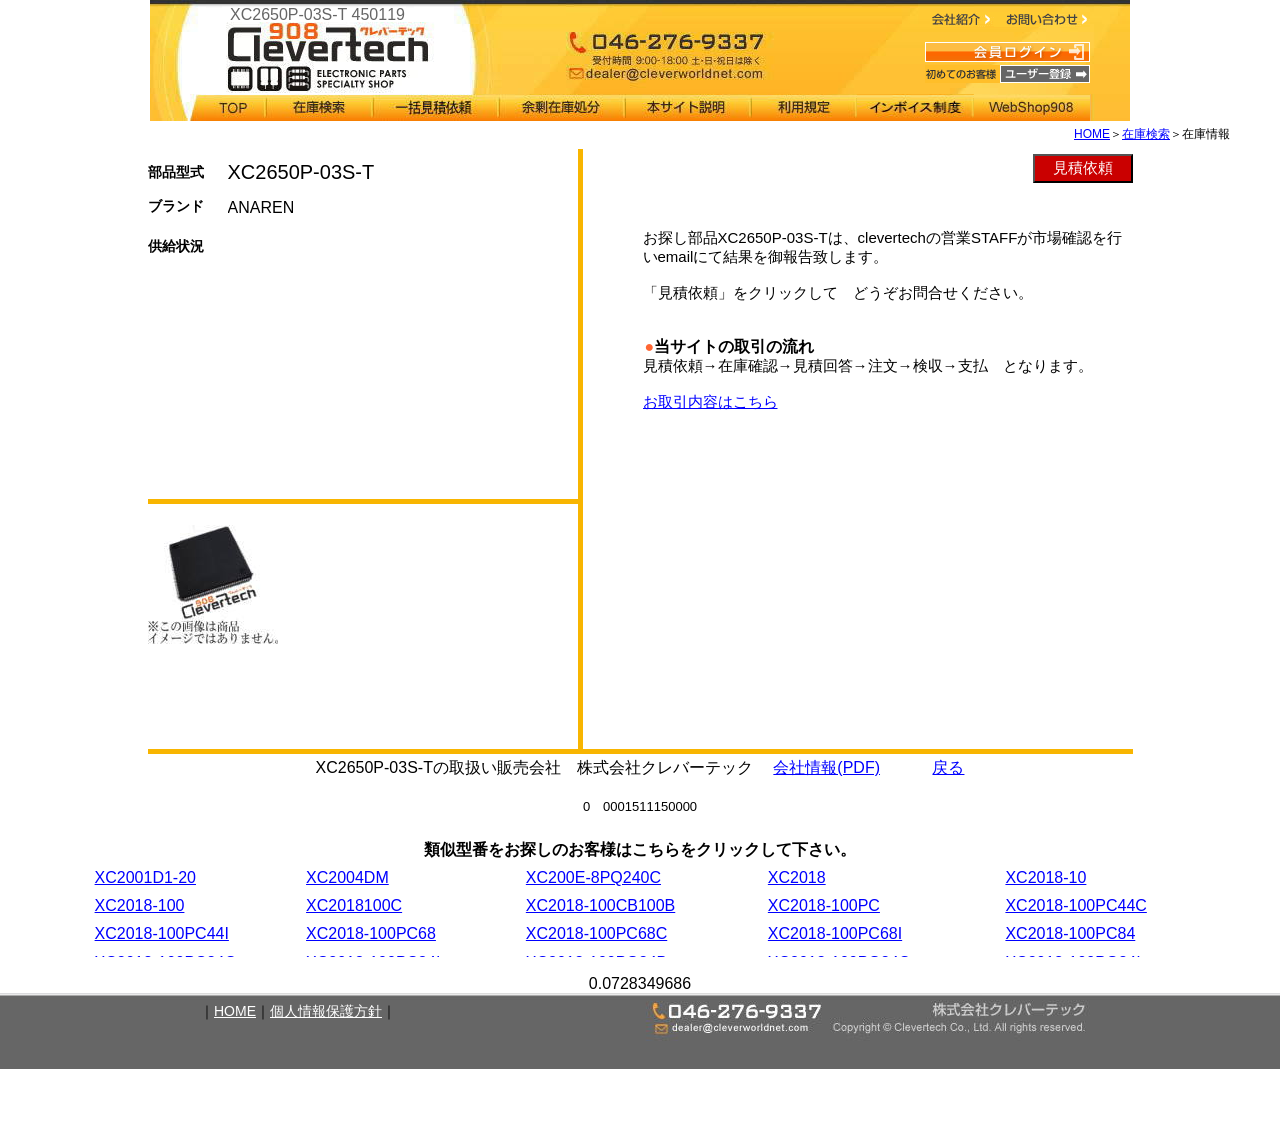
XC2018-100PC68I (835, 933)
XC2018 (797, 877)
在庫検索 (1146, 134)
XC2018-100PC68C (596, 933)
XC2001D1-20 (145, 877)
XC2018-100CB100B (600, 905)
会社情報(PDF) (826, 767)
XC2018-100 (140, 905)
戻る (948, 767)
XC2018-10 (1045, 877)
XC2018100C (354, 905)
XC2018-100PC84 (1070, 933)
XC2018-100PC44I (162, 933)
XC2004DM (347, 877)
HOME (1092, 134)
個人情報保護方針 (326, 1011)
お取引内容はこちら (710, 401)
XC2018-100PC (824, 905)
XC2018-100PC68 (371, 933)
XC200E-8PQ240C (593, 877)
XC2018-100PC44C (1075, 905)
